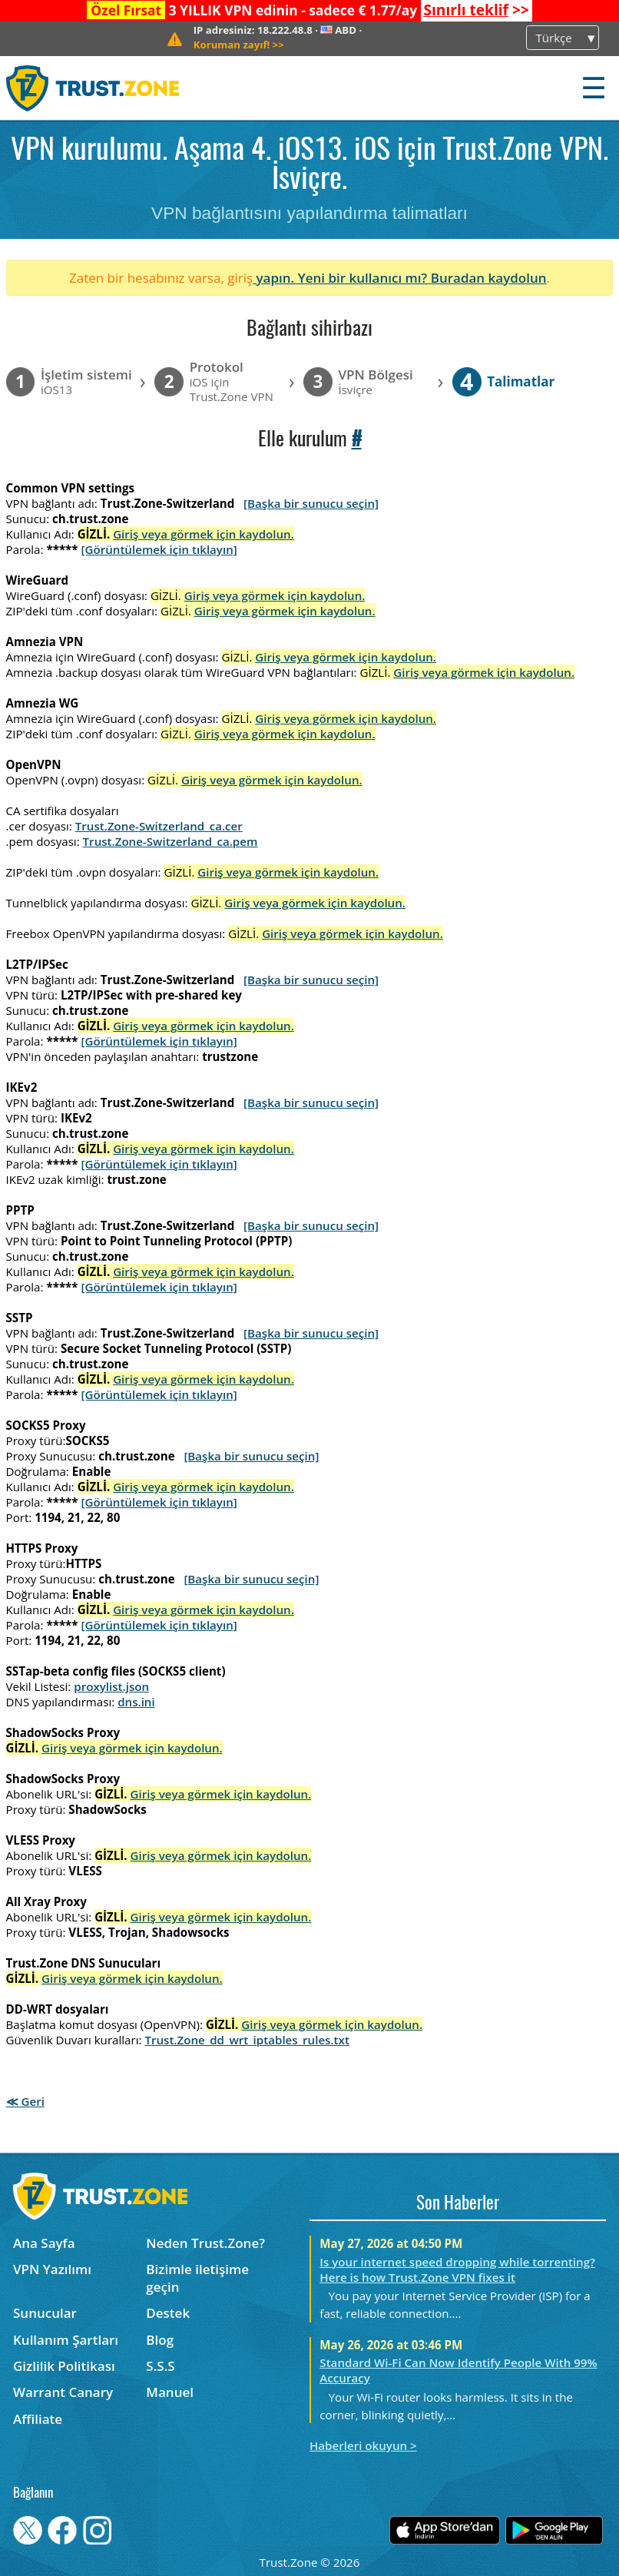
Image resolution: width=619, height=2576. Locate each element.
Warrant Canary (63, 2392)
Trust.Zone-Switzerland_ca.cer (159, 826)
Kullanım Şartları (65, 2340)
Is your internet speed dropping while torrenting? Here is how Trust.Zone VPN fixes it (457, 2269)
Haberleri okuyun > (363, 2445)
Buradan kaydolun (489, 278)
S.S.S (160, 2366)
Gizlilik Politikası (64, 2366)
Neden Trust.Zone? (205, 2243)
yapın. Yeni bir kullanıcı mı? (342, 278)
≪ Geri (25, 2101)
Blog (160, 2340)
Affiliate (37, 2419)
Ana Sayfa (44, 2243)
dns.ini (136, 1701)
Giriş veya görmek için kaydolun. (203, 534)
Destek (168, 2313)
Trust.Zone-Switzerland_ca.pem (170, 841)
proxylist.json (111, 1686)
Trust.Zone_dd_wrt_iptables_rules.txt (246, 2039)
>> (475, 10)
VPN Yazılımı (52, 2269)
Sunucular (45, 2313)
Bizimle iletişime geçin (197, 2278)
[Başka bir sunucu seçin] (311, 503)
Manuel (170, 2392)
